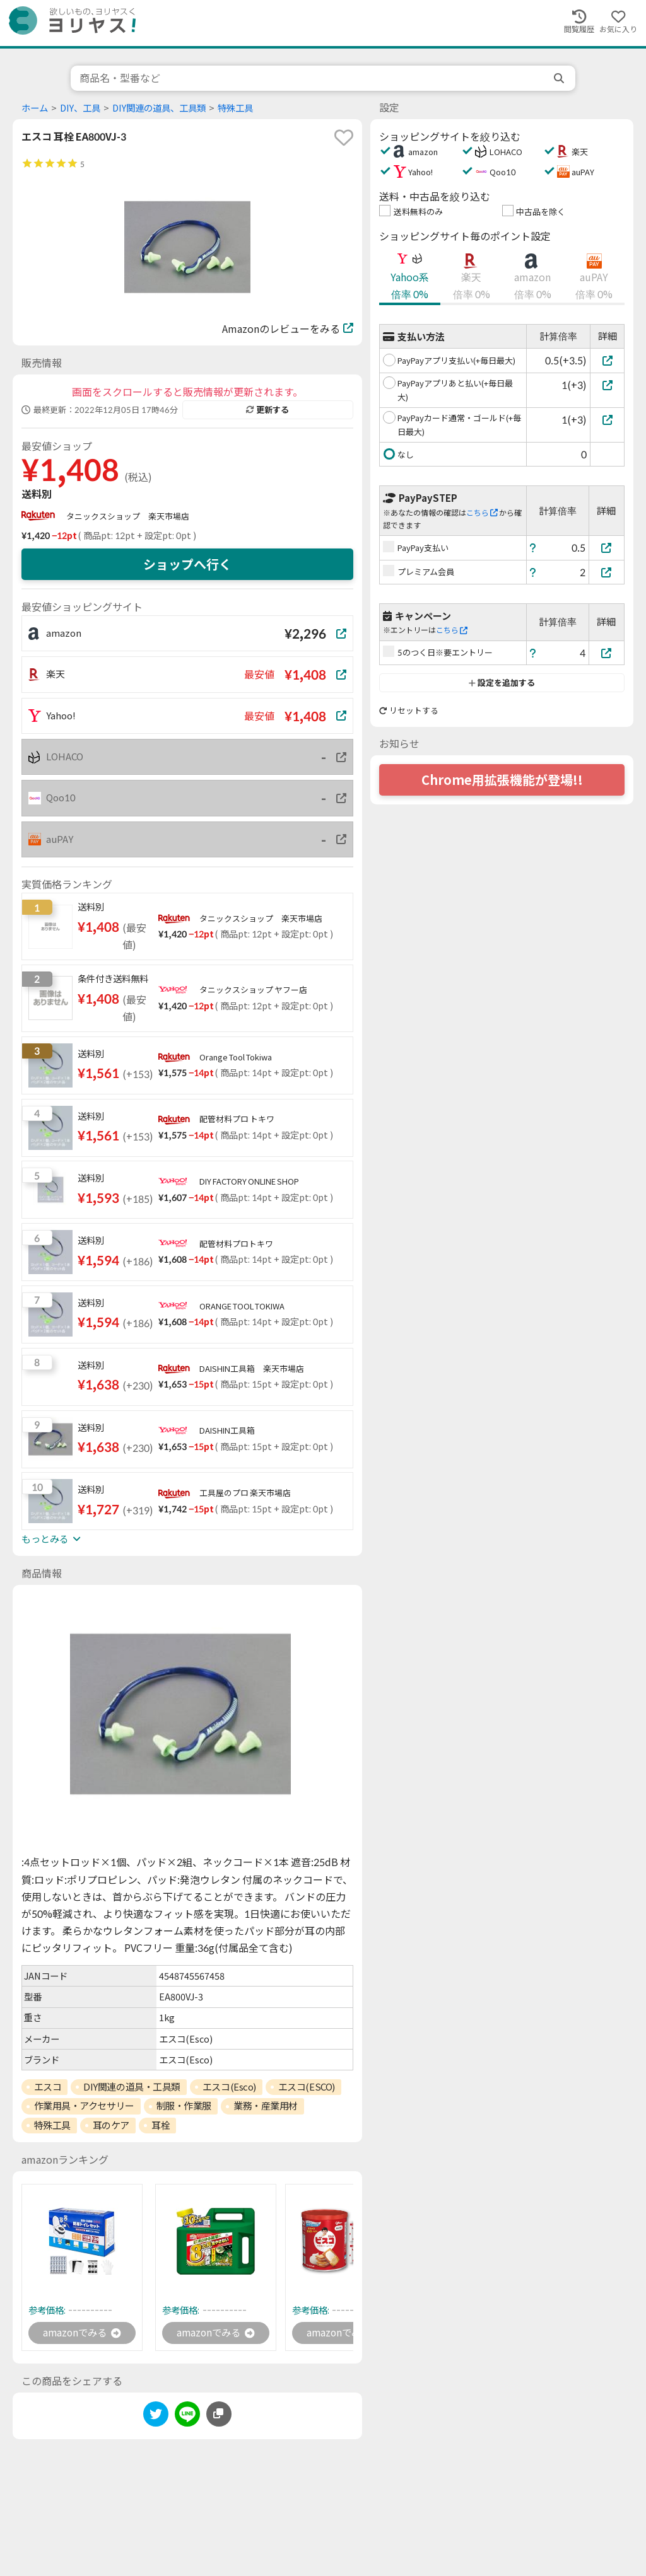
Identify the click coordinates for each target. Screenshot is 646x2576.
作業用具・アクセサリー (84, 2105)
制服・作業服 (183, 2105)
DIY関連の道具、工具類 (159, 108)
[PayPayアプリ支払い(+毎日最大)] (607, 360)
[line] (187, 2417)
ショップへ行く (187, 564)
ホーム (34, 108)
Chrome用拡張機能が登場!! (502, 779)
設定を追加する (502, 683)
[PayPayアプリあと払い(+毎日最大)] (607, 384)
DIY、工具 (80, 108)
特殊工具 (235, 108)
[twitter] (156, 2417)
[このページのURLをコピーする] (219, 2414)
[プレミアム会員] (606, 572)
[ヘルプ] (533, 547)
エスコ (48, 2086)
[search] (560, 78)
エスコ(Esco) (229, 2086)
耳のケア (111, 2125)
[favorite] (343, 137)
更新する (267, 410)
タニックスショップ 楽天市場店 (127, 516)
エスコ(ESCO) (306, 2086)
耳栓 (160, 2125)
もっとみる (51, 1539)
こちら (482, 513)
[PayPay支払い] (606, 547)
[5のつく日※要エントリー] (606, 652)
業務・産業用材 (265, 2105)
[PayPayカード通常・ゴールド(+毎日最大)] (607, 419)
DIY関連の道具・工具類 (131, 2086)
